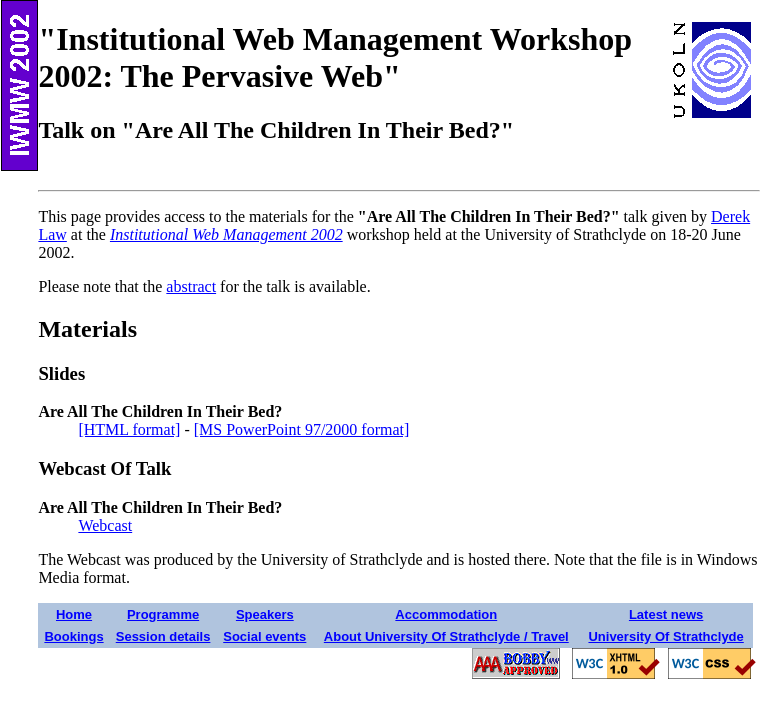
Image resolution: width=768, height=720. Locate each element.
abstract (191, 286)
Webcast (105, 525)
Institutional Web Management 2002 (226, 234)
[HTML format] (129, 429)
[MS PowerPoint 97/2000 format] (302, 429)
